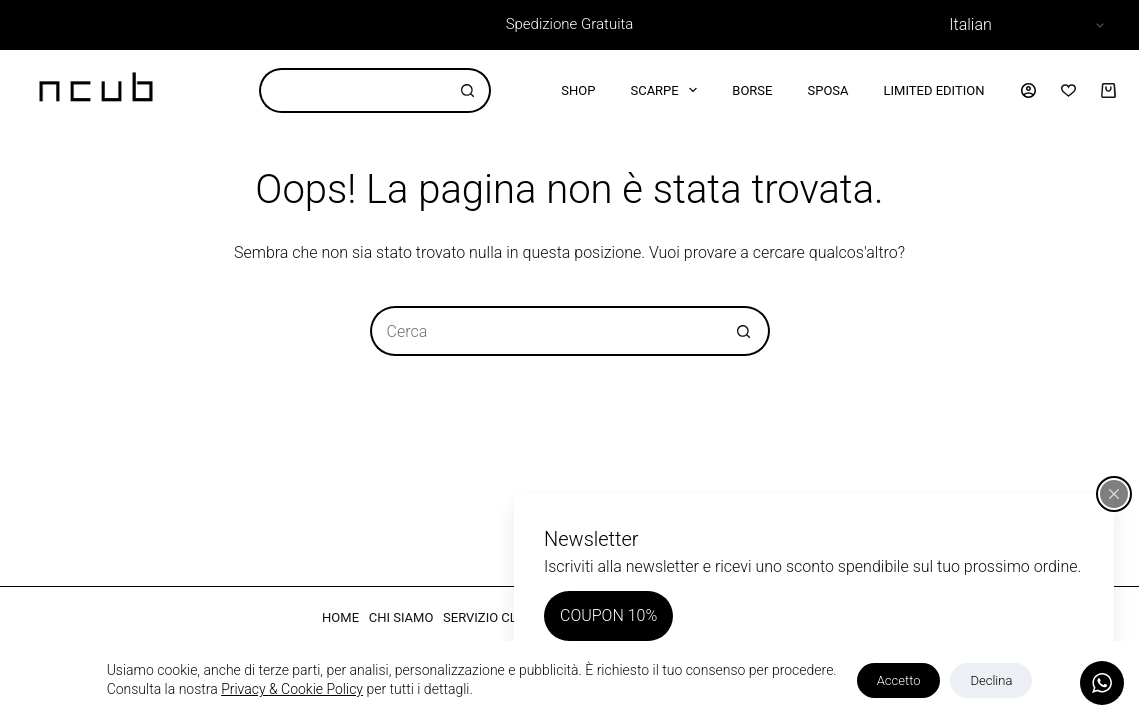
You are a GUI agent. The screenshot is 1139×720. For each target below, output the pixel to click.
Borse (752, 90)
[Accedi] (1028, 90)
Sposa (827, 90)
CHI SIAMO (401, 617)
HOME (340, 617)
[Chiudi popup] (1114, 494)
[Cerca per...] (352, 90)
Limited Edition (934, 90)
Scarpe (667, 90)
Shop (578, 90)
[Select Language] (1024, 25)
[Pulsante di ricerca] (468, 90)
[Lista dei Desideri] (1068, 90)
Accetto (899, 680)
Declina (991, 680)
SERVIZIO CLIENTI (495, 617)
